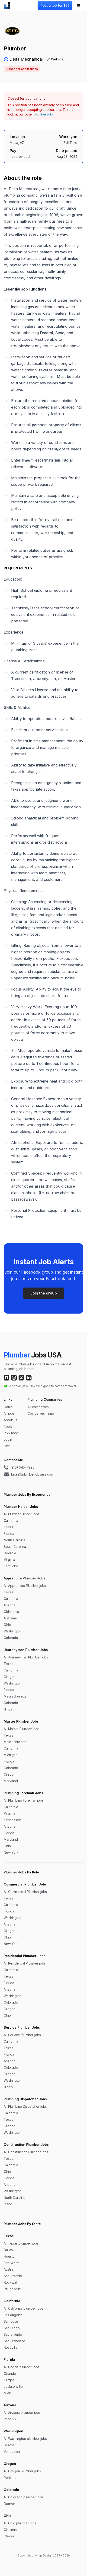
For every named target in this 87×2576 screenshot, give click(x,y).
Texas (8, 1527)
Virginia (9, 1560)
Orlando (10, 2373)
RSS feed (11, 1433)
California (11, 1520)
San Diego (12, 2328)
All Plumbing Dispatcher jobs (25, 2106)
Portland (10, 2478)
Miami (8, 2393)
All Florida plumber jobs (21, 2367)
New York (11, 1852)
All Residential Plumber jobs (25, 1963)
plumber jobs (44, 114)
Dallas (8, 2250)
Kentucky (11, 1566)
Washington (13, 1631)
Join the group (43, 1293)
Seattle (9, 2445)
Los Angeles (13, 2315)
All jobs (9, 1413)
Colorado (11, 1638)
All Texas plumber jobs (21, 2243)
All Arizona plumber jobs (22, 2412)
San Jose (11, 2321)
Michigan (10, 1755)
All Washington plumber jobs (25, 2439)
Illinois (8, 1709)
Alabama (10, 1618)
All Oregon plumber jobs (22, 2471)
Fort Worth (11, 2263)
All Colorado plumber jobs (23, 2497)
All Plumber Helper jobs (21, 1514)
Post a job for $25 (55, 5)
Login (8, 1439)
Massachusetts (15, 1696)
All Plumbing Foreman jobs (24, 1800)
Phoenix (10, 2419)
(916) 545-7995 (19, 1467)
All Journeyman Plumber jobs (26, 1657)
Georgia (10, 1553)
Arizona (9, 1605)
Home (8, 1407)
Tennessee (12, 1820)
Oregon (10, 1677)
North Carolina (15, 1540)
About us (10, 1420)
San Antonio (13, 2276)
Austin (8, 2269)
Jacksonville (13, 2386)
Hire (7, 1446)
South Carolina (15, 1547)
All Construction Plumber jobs (26, 2152)
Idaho (8, 2204)
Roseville (11, 2347)
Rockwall (10, 2282)
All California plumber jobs (23, 2308)
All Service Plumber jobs (22, 2035)
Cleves (9, 2536)
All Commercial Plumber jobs (25, 1892)
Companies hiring (41, 1413)
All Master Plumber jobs (21, 1729)
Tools (8, 1426)
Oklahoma (11, 1612)
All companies (38, 1407)
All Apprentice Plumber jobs (25, 1586)
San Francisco (14, 2341)
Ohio (7, 1625)
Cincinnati (11, 2530)
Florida (9, 1534)
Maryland (11, 1781)
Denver (9, 2504)
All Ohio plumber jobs (20, 2523)
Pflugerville (12, 2289)
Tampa (9, 2380)
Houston (10, 2256)
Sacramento (13, 2334)
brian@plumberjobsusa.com (29, 1474)
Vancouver (12, 2452)
